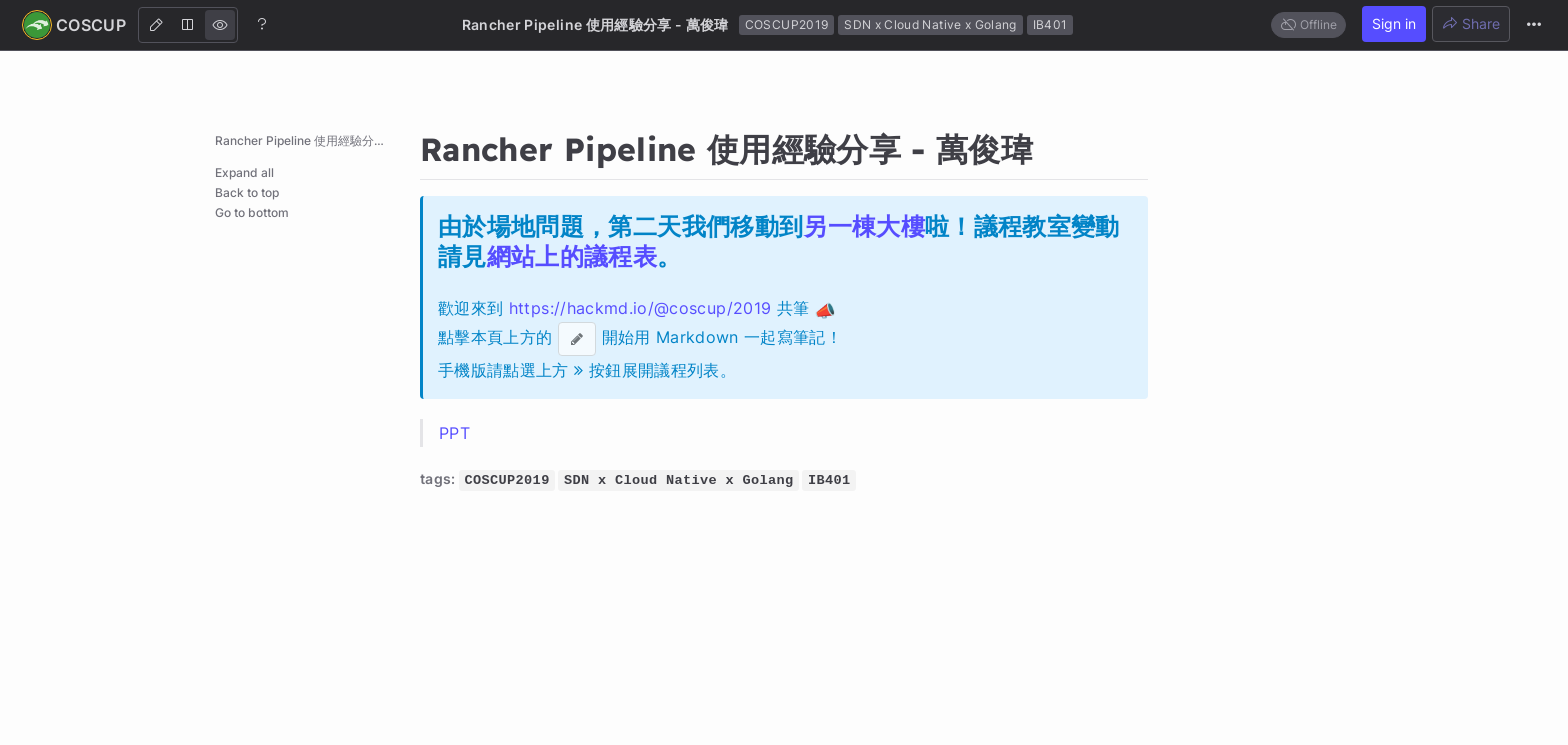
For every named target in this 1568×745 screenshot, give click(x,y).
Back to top (247, 192)
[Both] (188, 25)
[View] (220, 25)
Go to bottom (252, 212)
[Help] (262, 24)
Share (1471, 23)
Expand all (244, 172)
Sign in (1394, 23)
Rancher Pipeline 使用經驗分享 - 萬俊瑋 (312, 140)
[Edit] (156, 25)
